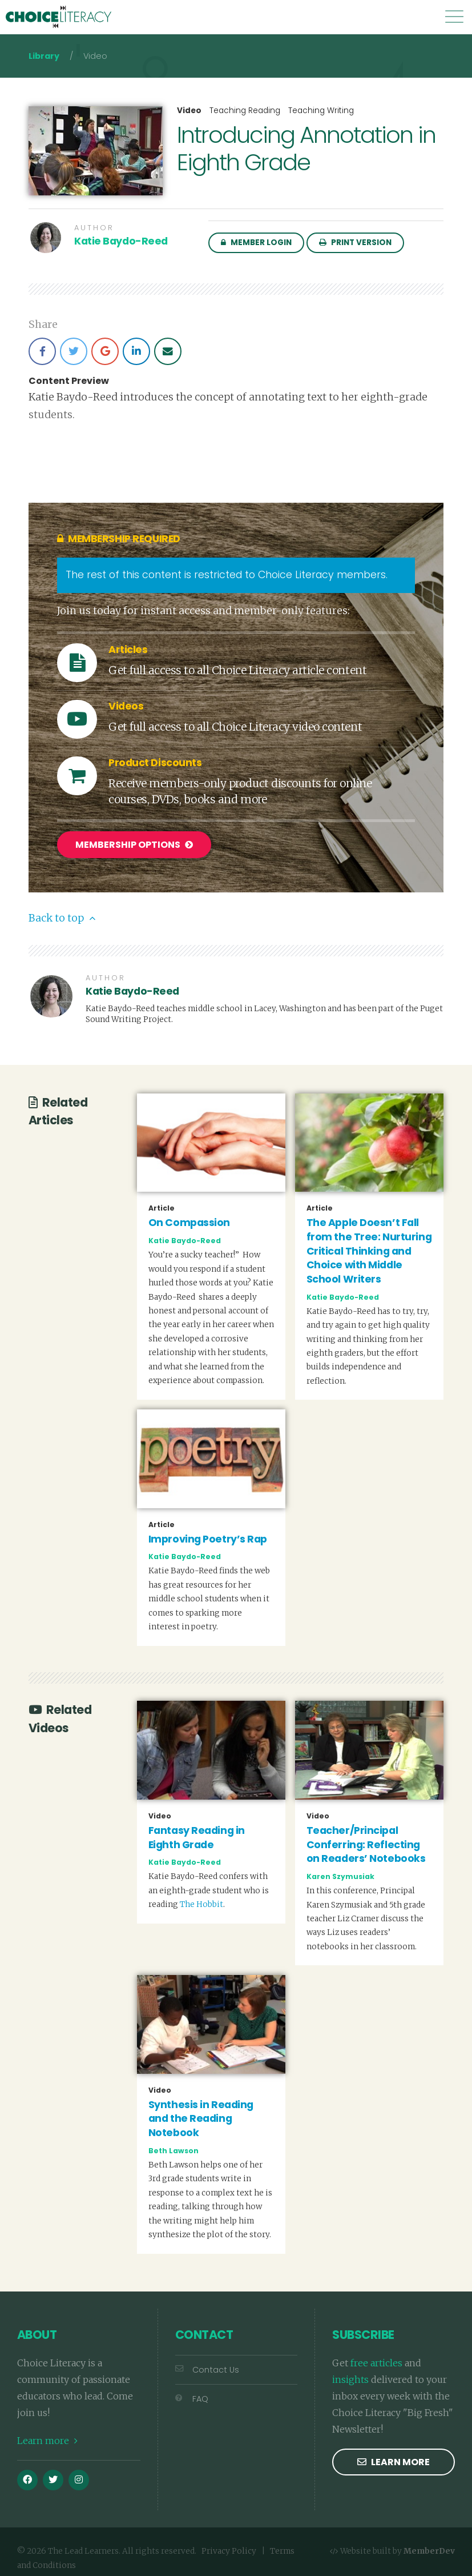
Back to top (62, 912)
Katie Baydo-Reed (121, 241)
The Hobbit (201, 1899)
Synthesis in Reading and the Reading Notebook (200, 2113)
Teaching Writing (321, 110)
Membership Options (134, 844)
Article (161, 1203)
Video (189, 110)
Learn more (47, 2435)
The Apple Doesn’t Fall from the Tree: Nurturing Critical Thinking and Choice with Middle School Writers (368, 1246)
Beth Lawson (173, 2145)
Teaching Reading (244, 110)
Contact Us (207, 2364)
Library (44, 56)
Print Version (355, 242)
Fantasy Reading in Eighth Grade (196, 1832)
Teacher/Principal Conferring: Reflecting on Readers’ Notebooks (366, 1839)
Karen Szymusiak (340, 1871)
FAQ (191, 2393)
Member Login (256, 242)
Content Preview (69, 381)
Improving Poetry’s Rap (207, 1533)
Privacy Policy (228, 2546)
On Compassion (189, 1217)
